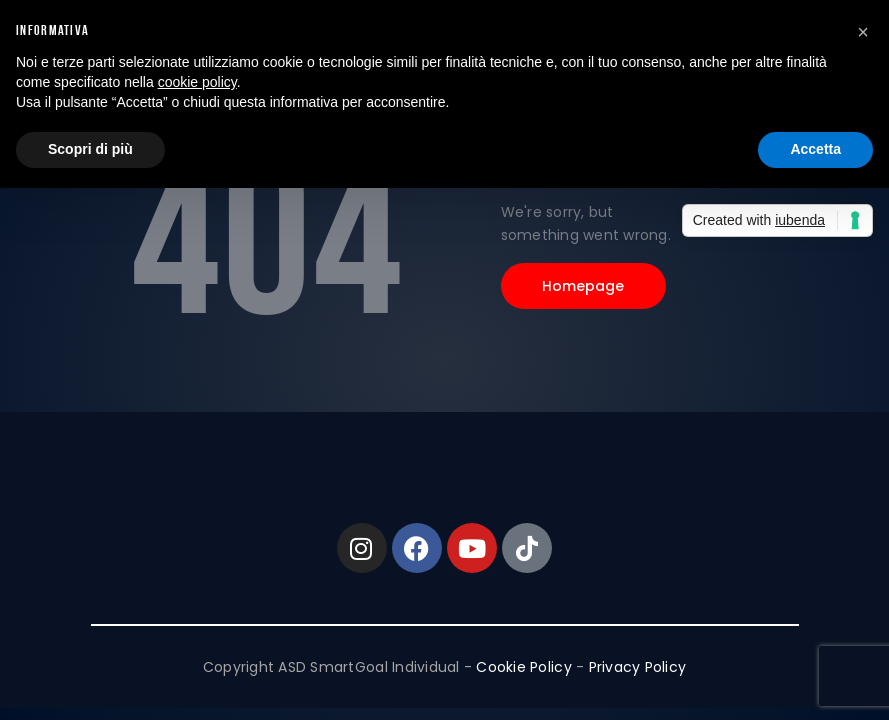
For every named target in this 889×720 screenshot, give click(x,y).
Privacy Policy (638, 667)
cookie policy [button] (197, 82)
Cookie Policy (523, 667)
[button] (863, 32)
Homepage (584, 286)
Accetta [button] (815, 149)
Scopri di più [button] (90, 149)
